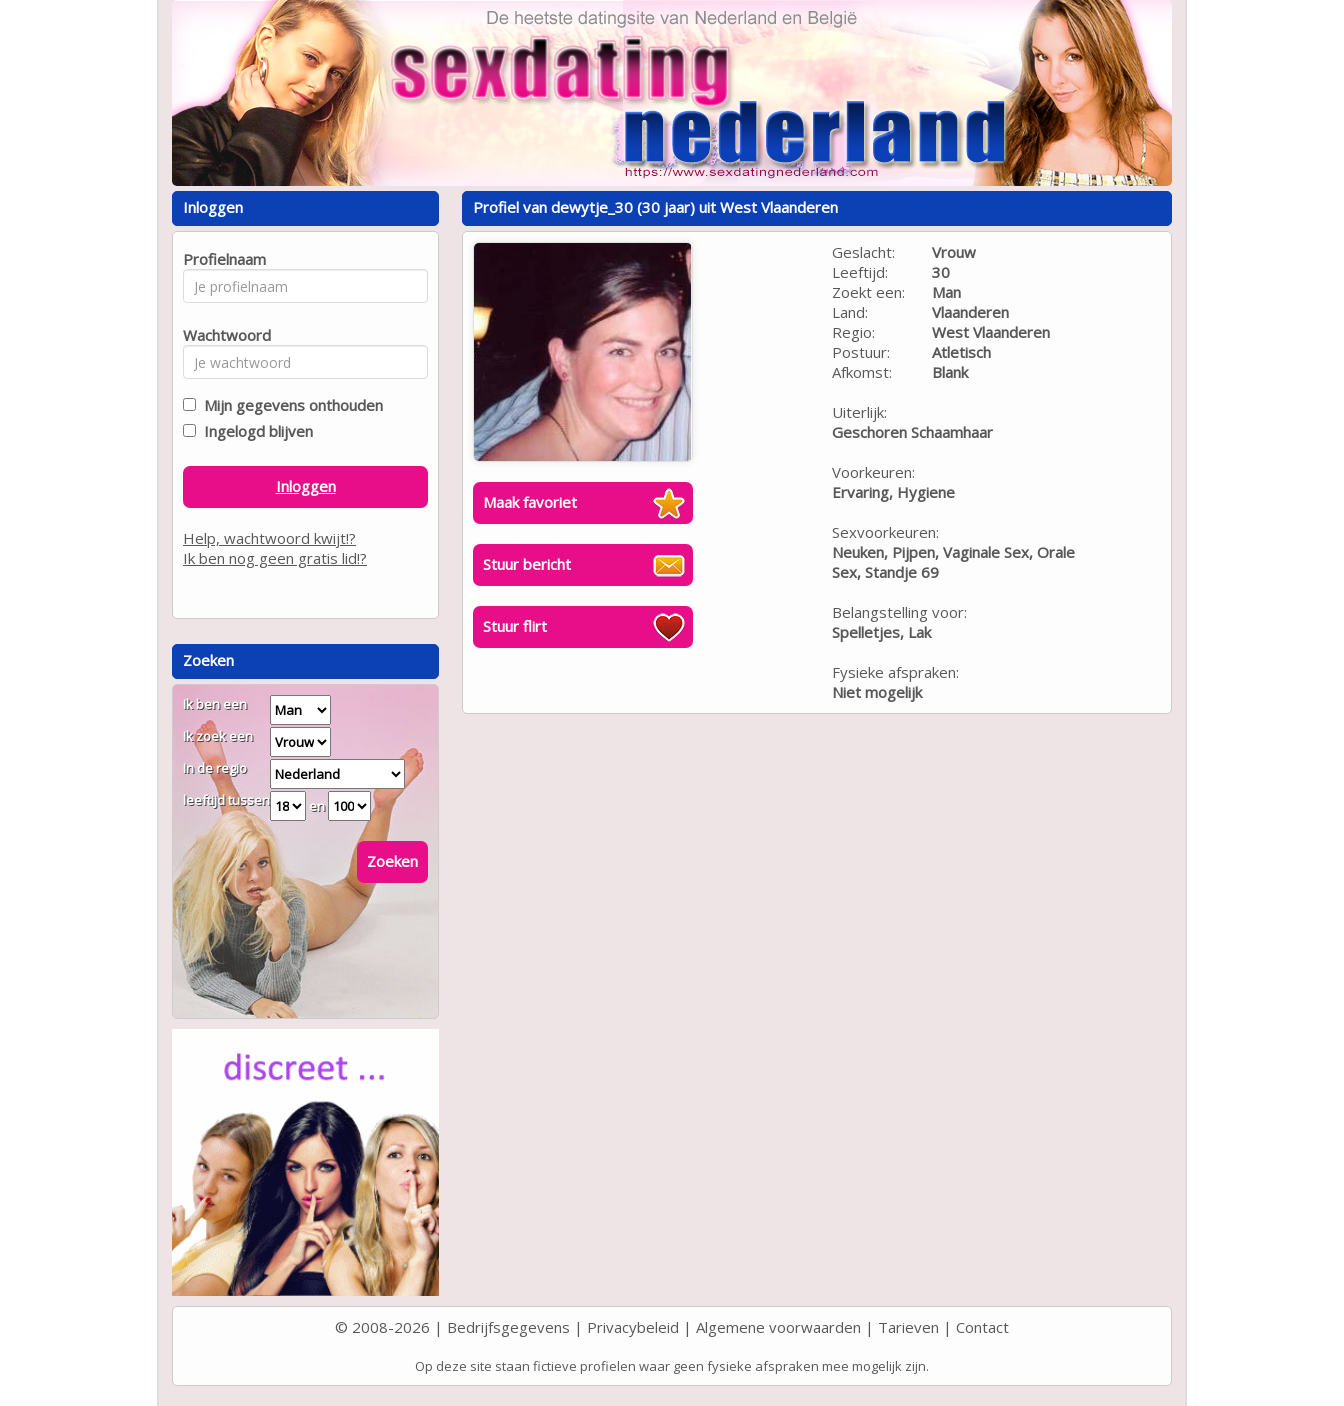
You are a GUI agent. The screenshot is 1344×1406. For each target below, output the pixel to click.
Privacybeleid (633, 1327)
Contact (982, 1327)
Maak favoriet (530, 502)
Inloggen (306, 486)
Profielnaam (221, 259)
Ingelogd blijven (254, 431)
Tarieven (908, 1327)
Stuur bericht (527, 564)
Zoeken (392, 861)
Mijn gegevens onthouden (289, 405)
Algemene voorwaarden (778, 1327)
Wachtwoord (221, 335)
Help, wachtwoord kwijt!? (269, 538)
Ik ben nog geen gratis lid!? (275, 558)
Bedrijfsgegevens (508, 1327)
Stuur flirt (515, 626)
